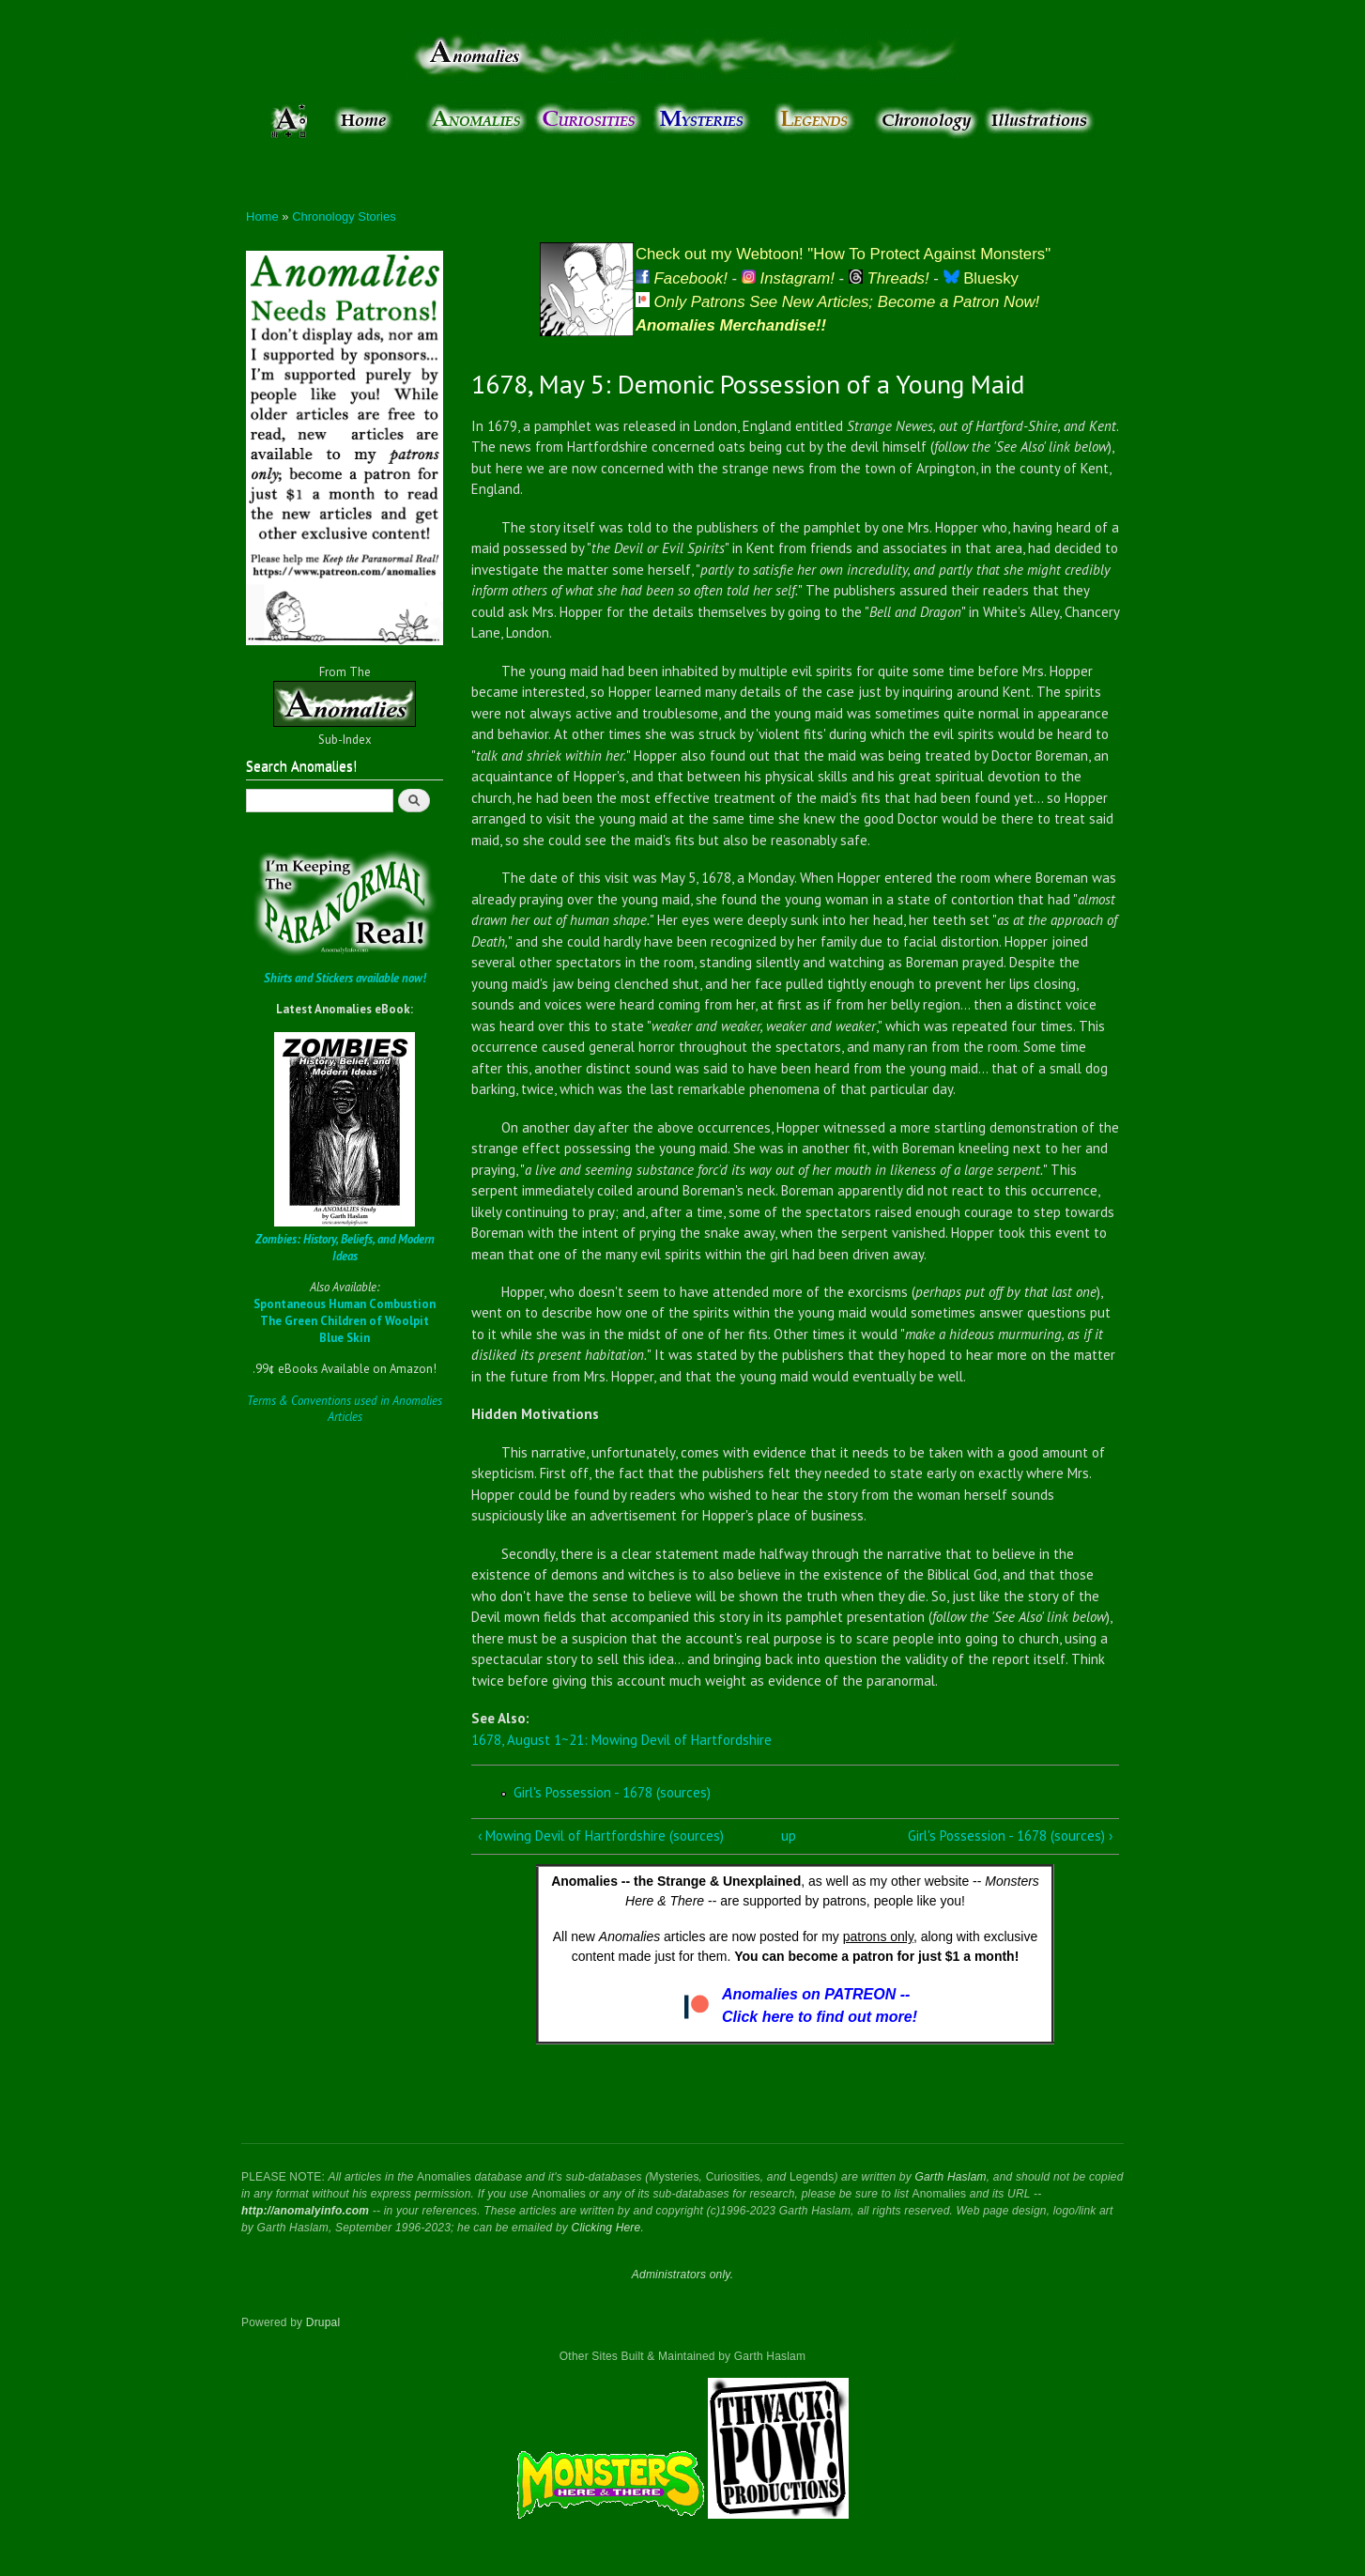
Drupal (323, 2322)
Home (262, 216)
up (788, 1835)
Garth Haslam (950, 2176)
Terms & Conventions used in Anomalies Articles (344, 1409)
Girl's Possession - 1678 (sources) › (1010, 1835)
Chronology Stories (344, 216)
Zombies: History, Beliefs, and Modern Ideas (345, 1247)
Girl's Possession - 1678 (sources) (612, 1792)
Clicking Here (606, 2227)
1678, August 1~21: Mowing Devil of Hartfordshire (621, 1740)
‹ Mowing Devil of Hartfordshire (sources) (601, 1835)
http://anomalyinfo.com (305, 2210)
